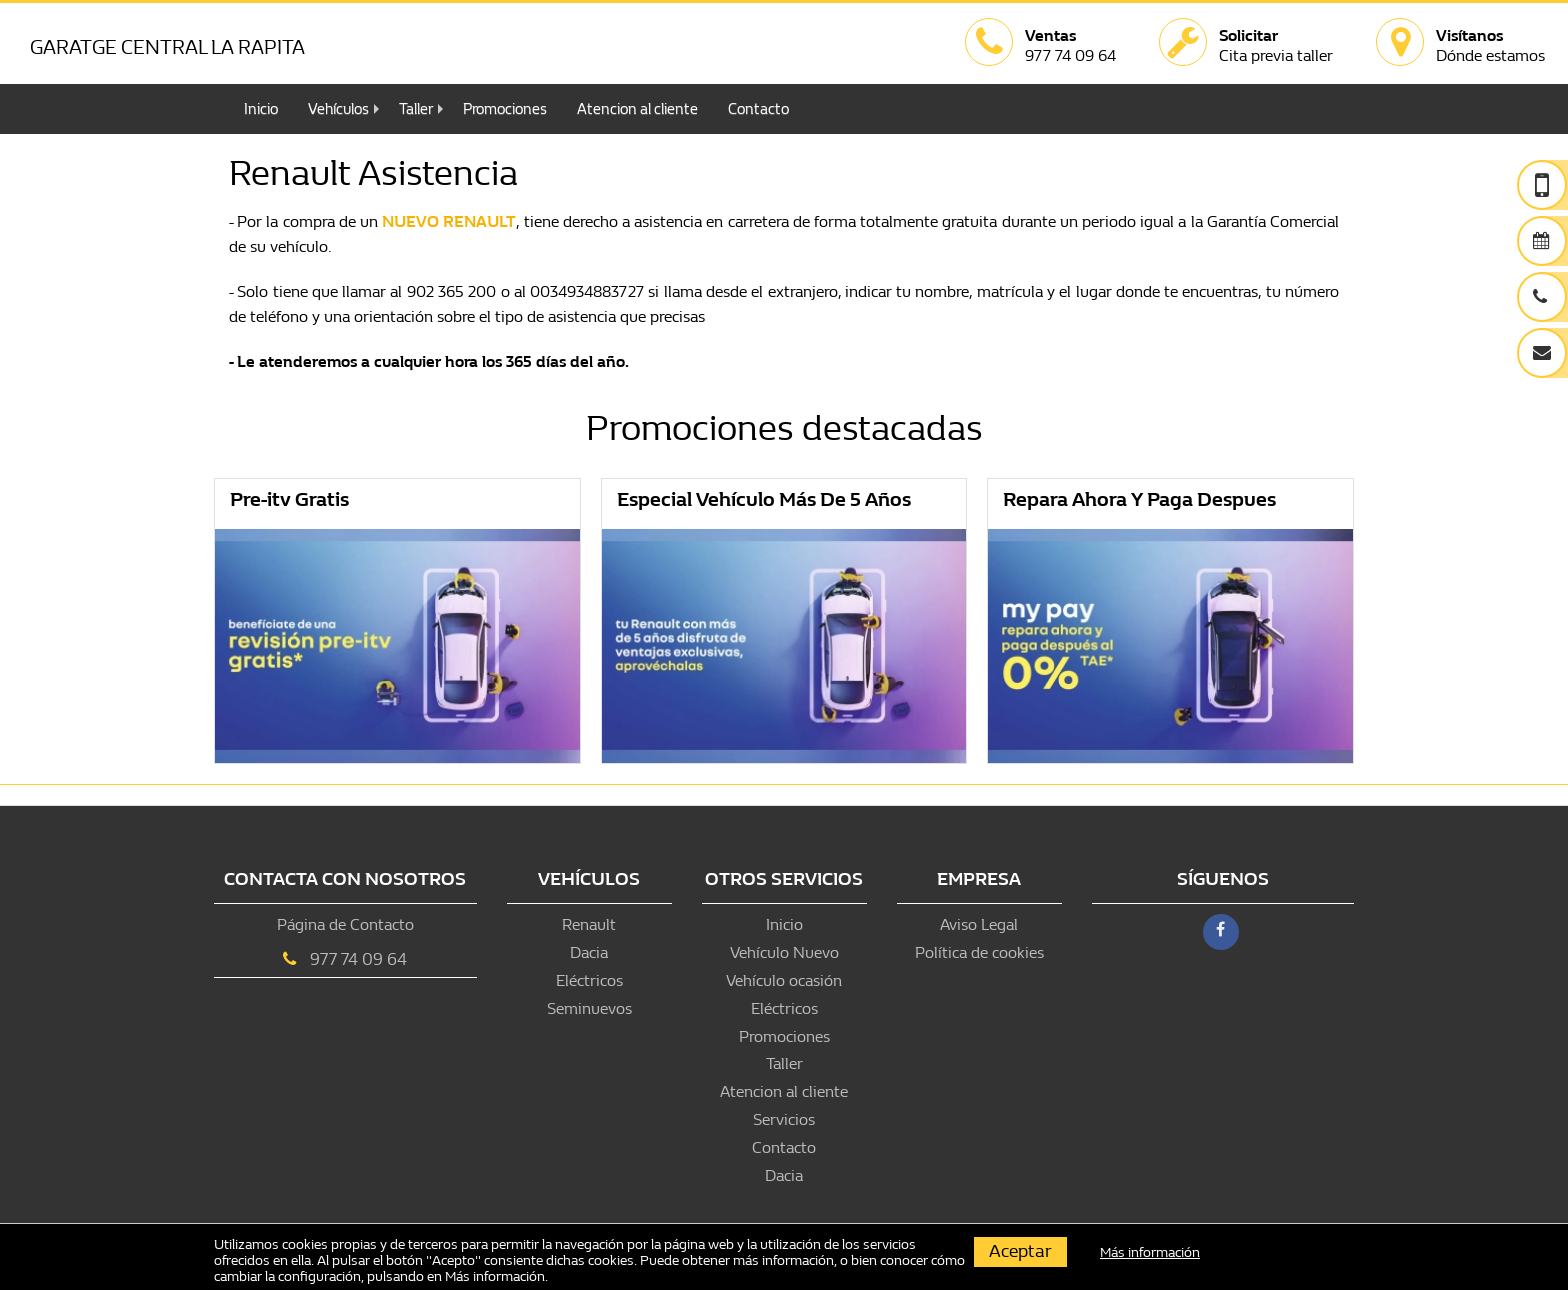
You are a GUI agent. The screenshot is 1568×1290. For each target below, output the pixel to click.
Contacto (758, 109)
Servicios (784, 1119)
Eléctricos (589, 980)
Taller (416, 109)
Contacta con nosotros (345, 879)
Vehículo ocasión (784, 980)
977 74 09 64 (358, 959)
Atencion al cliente (637, 109)
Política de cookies (979, 952)
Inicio (261, 109)
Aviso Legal (979, 924)
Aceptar (1020, 1251)
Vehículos (338, 109)
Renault (589, 924)
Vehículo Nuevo (784, 952)
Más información (495, 1276)
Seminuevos (589, 1008)
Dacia (589, 952)
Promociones (505, 109)
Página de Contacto (345, 924)
